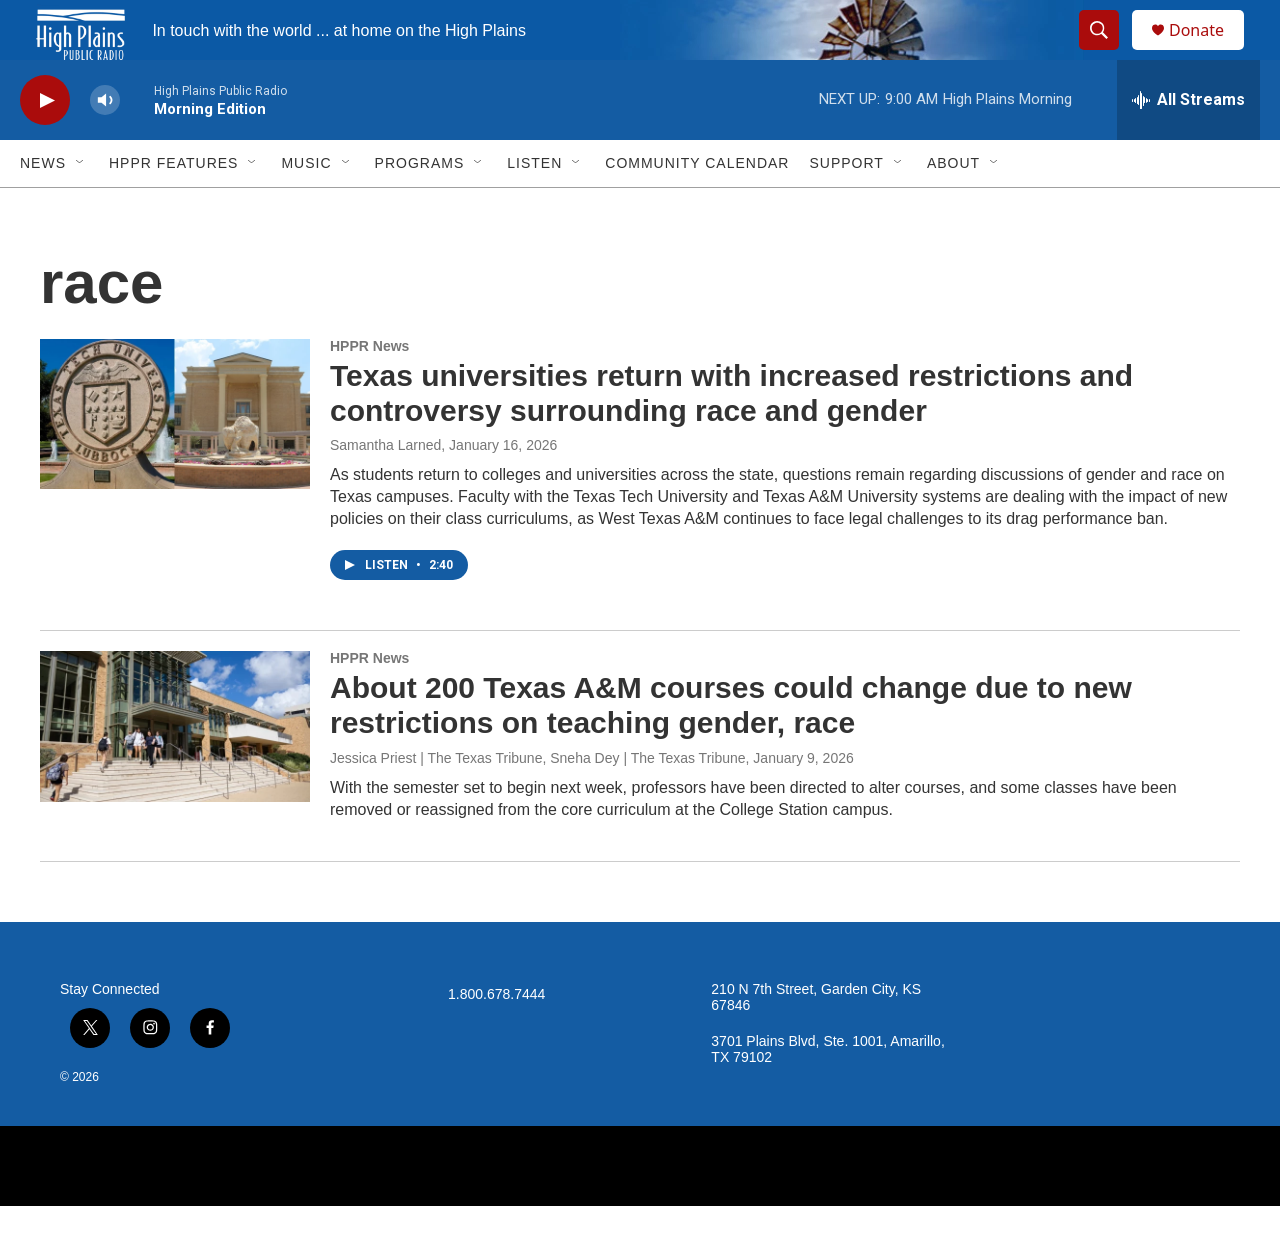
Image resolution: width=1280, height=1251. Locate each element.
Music (306, 208)
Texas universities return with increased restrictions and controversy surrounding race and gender (731, 438)
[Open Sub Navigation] (81, 208)
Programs (420, 208)
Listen (534, 208)
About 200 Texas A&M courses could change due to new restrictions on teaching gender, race (731, 750)
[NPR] (640, 1211)
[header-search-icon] (1108, 53)
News (43, 208)
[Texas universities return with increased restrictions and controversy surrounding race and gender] (175, 459)
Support (846, 208)
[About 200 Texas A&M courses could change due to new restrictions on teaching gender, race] (175, 771)
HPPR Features (173, 208)
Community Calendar (697, 208)
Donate (1209, 52)
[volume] (105, 145)
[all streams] (1188, 145)
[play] (45, 145)
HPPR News (369, 391)
